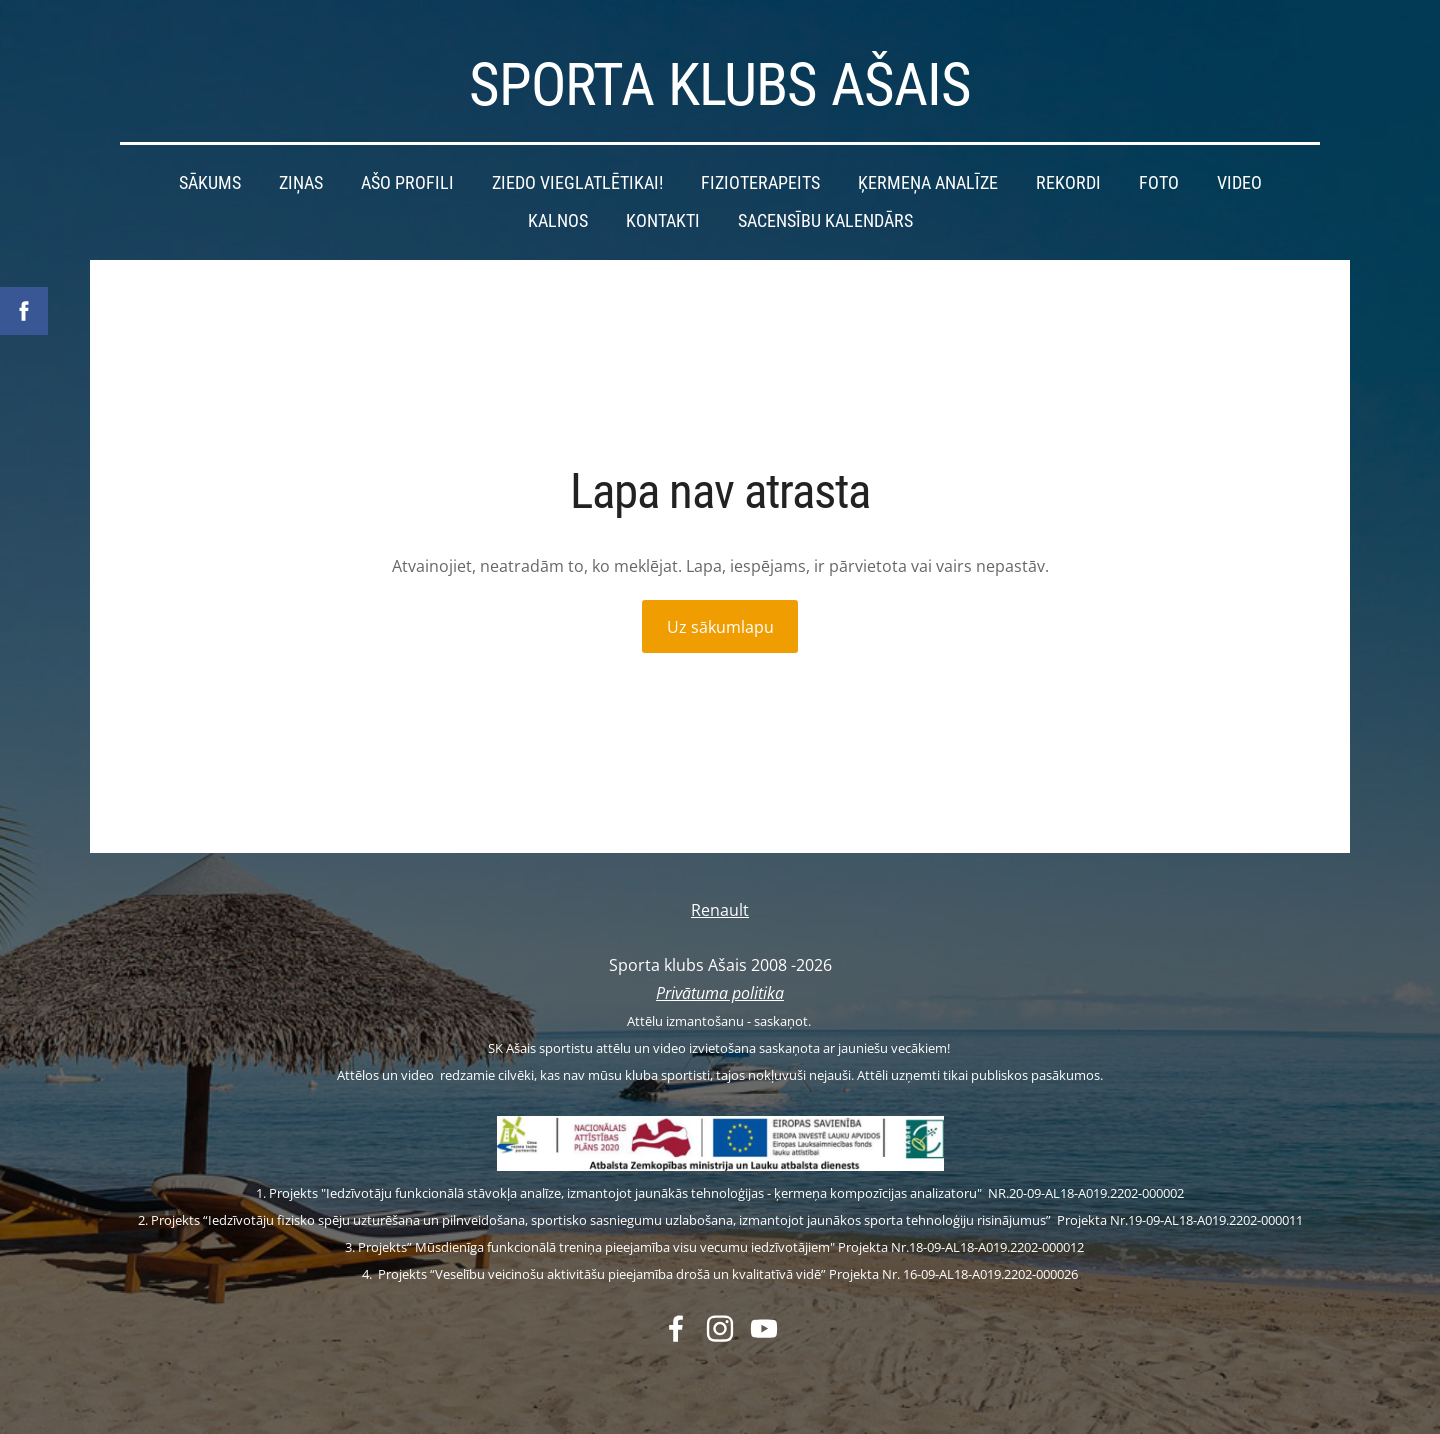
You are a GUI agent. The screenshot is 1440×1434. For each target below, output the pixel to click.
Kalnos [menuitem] (558, 220)
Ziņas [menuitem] (301, 183)
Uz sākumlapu (720, 627)
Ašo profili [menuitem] (407, 183)
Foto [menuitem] (1159, 183)
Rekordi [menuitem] (1068, 183)
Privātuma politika (720, 992)
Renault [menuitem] (720, 910)
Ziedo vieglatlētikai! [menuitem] (577, 183)
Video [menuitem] (1239, 183)
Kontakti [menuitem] (663, 220)
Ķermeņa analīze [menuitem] (928, 183)
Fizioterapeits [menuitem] (760, 183)
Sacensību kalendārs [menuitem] (825, 220)
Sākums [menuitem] (210, 183)
